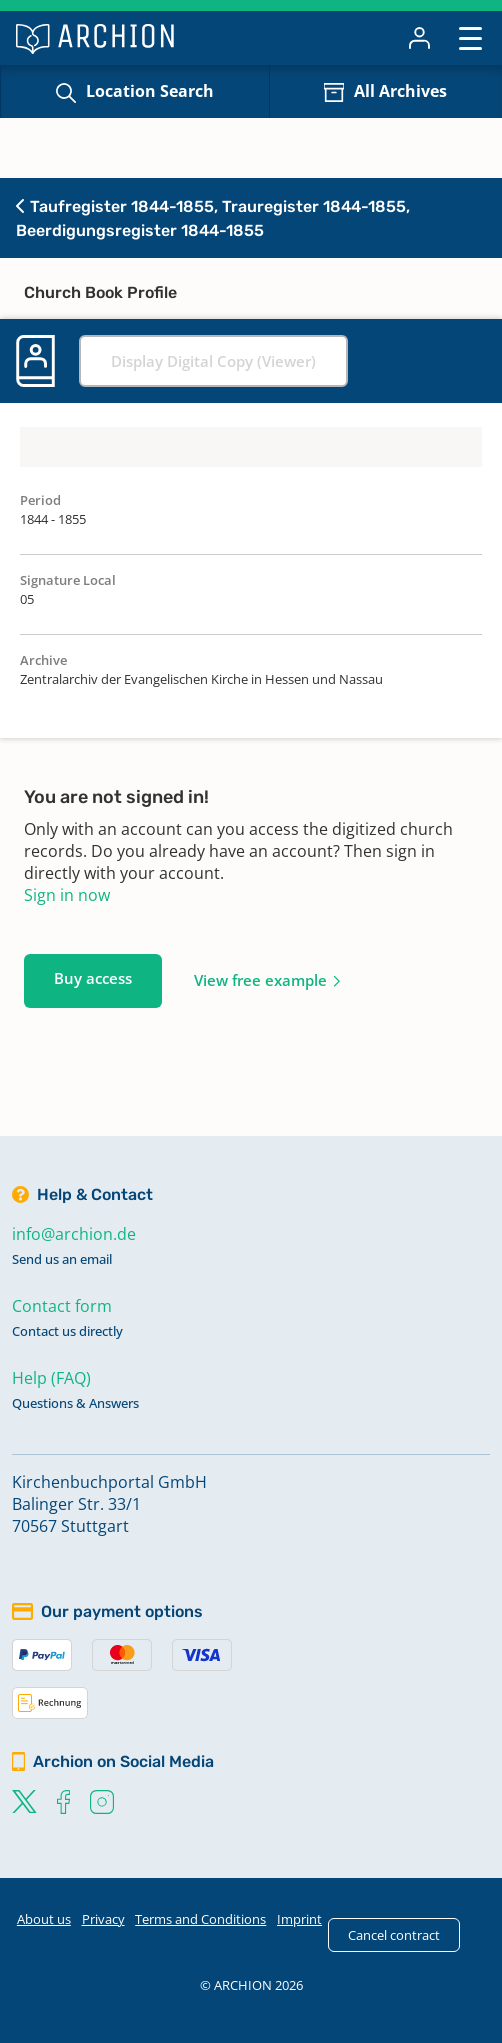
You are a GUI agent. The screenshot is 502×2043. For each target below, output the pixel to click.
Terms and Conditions (200, 1919)
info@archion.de (74, 1234)
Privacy (103, 1919)
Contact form (62, 1306)
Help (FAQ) (51, 1378)
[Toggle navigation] (470, 37)
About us (44, 1919)
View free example (260, 980)
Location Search (150, 91)
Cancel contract (394, 1935)
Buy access (93, 978)
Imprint (299, 1919)
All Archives (400, 91)
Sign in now (67, 895)
